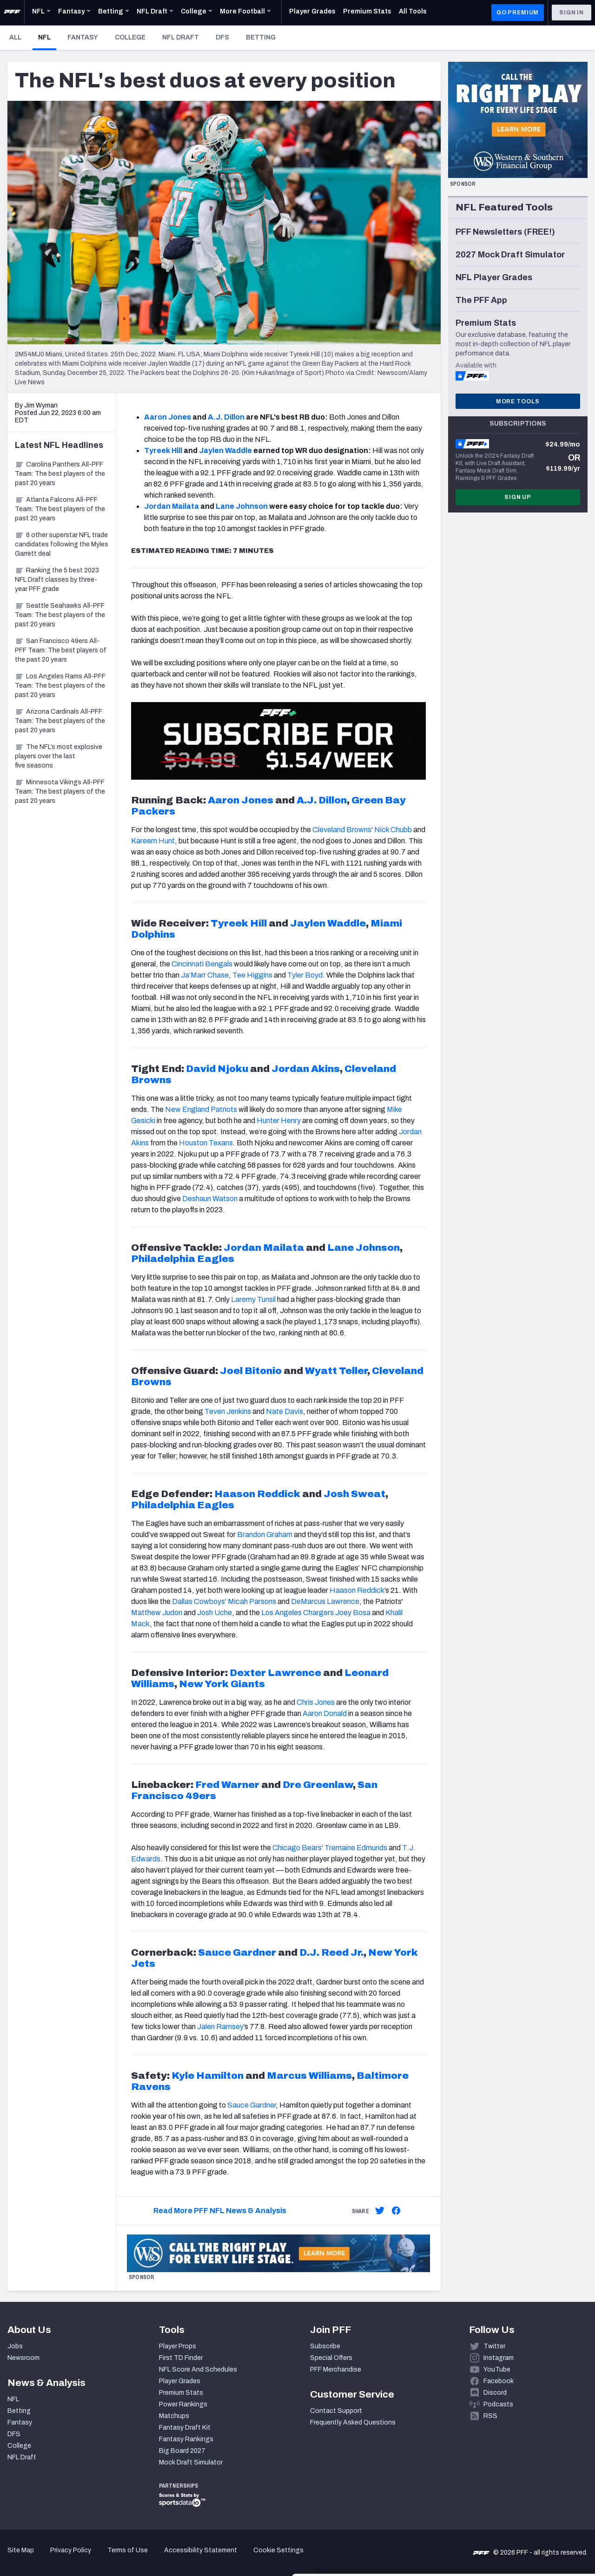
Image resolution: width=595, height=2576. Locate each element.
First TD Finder (181, 2357)
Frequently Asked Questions (353, 2422)
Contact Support (336, 2410)
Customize (518, 2512)
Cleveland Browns (341, 830)
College (130, 37)
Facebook (498, 2381)
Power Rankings (183, 2404)
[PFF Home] (12, 12)
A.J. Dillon (226, 417)
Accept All (518, 2481)
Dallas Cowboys (198, 1601)
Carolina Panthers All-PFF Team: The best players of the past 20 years (60, 473)
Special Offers (331, 2357)
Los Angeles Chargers (298, 1613)
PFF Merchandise (335, 2369)
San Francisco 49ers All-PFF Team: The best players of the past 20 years (60, 650)
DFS (222, 37)
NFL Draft (180, 37)
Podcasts (498, 2404)
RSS (490, 2415)
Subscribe (325, 2346)
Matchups (174, 2415)
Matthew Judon (156, 1613)
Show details (143, 2558)
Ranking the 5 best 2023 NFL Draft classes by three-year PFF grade (57, 579)
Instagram (498, 2357)
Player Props (177, 2346)
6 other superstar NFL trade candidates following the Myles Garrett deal (61, 544)
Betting (261, 37)
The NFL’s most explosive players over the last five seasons (58, 756)
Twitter (494, 2346)
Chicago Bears (297, 1848)
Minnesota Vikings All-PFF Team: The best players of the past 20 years (60, 791)
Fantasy (82, 37)
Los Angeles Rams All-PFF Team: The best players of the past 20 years (60, 685)
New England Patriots (201, 1109)
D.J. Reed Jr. (331, 1952)
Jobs (15, 2346)
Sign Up (517, 497)
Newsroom (23, 2357)
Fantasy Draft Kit (185, 2427)
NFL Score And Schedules (198, 2369)
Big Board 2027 (182, 2450)
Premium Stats (181, 2392)
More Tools (518, 401)
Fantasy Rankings (186, 2439)
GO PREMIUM (517, 12)
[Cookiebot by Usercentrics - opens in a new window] (60, 2558)
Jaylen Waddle (225, 450)
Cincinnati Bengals (202, 964)
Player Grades (179, 2381)
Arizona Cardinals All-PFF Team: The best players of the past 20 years (60, 721)
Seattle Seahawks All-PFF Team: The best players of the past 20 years (60, 615)
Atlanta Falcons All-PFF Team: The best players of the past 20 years (60, 509)
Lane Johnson (242, 506)
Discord (495, 2392)
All (15, 37)
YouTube (496, 2369)
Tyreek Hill (163, 450)
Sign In (571, 12)
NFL (47, 37)
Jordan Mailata (171, 506)
